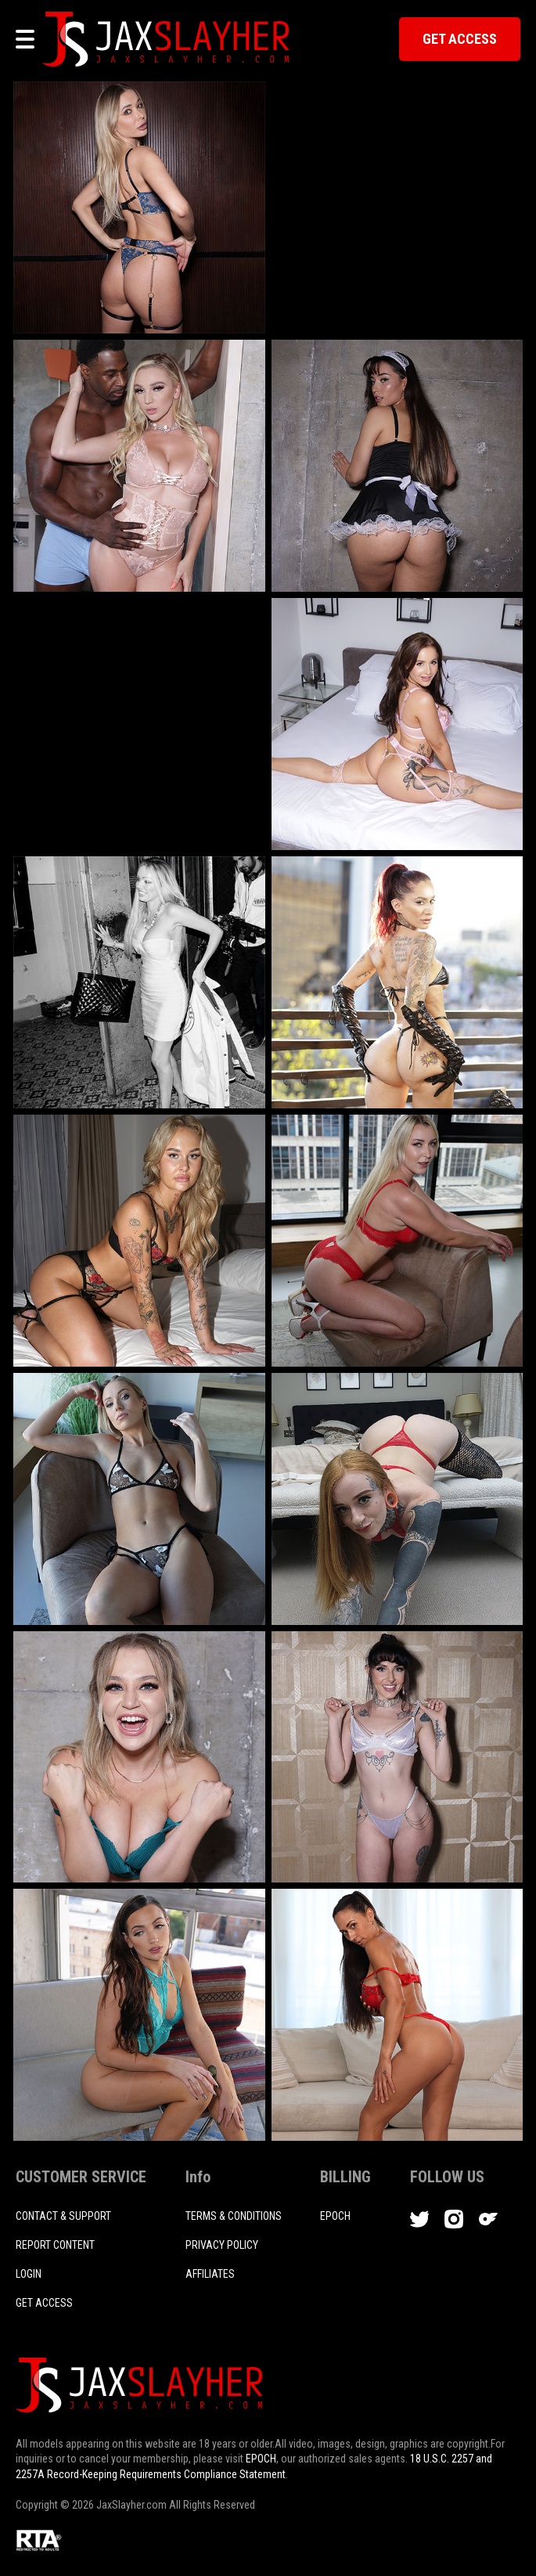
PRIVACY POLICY (221, 2245)
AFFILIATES (210, 2274)
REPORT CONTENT (55, 2245)
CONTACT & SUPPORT (63, 2216)
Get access (44, 2303)
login (28, 2274)
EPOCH (261, 2458)
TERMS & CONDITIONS (233, 2216)
